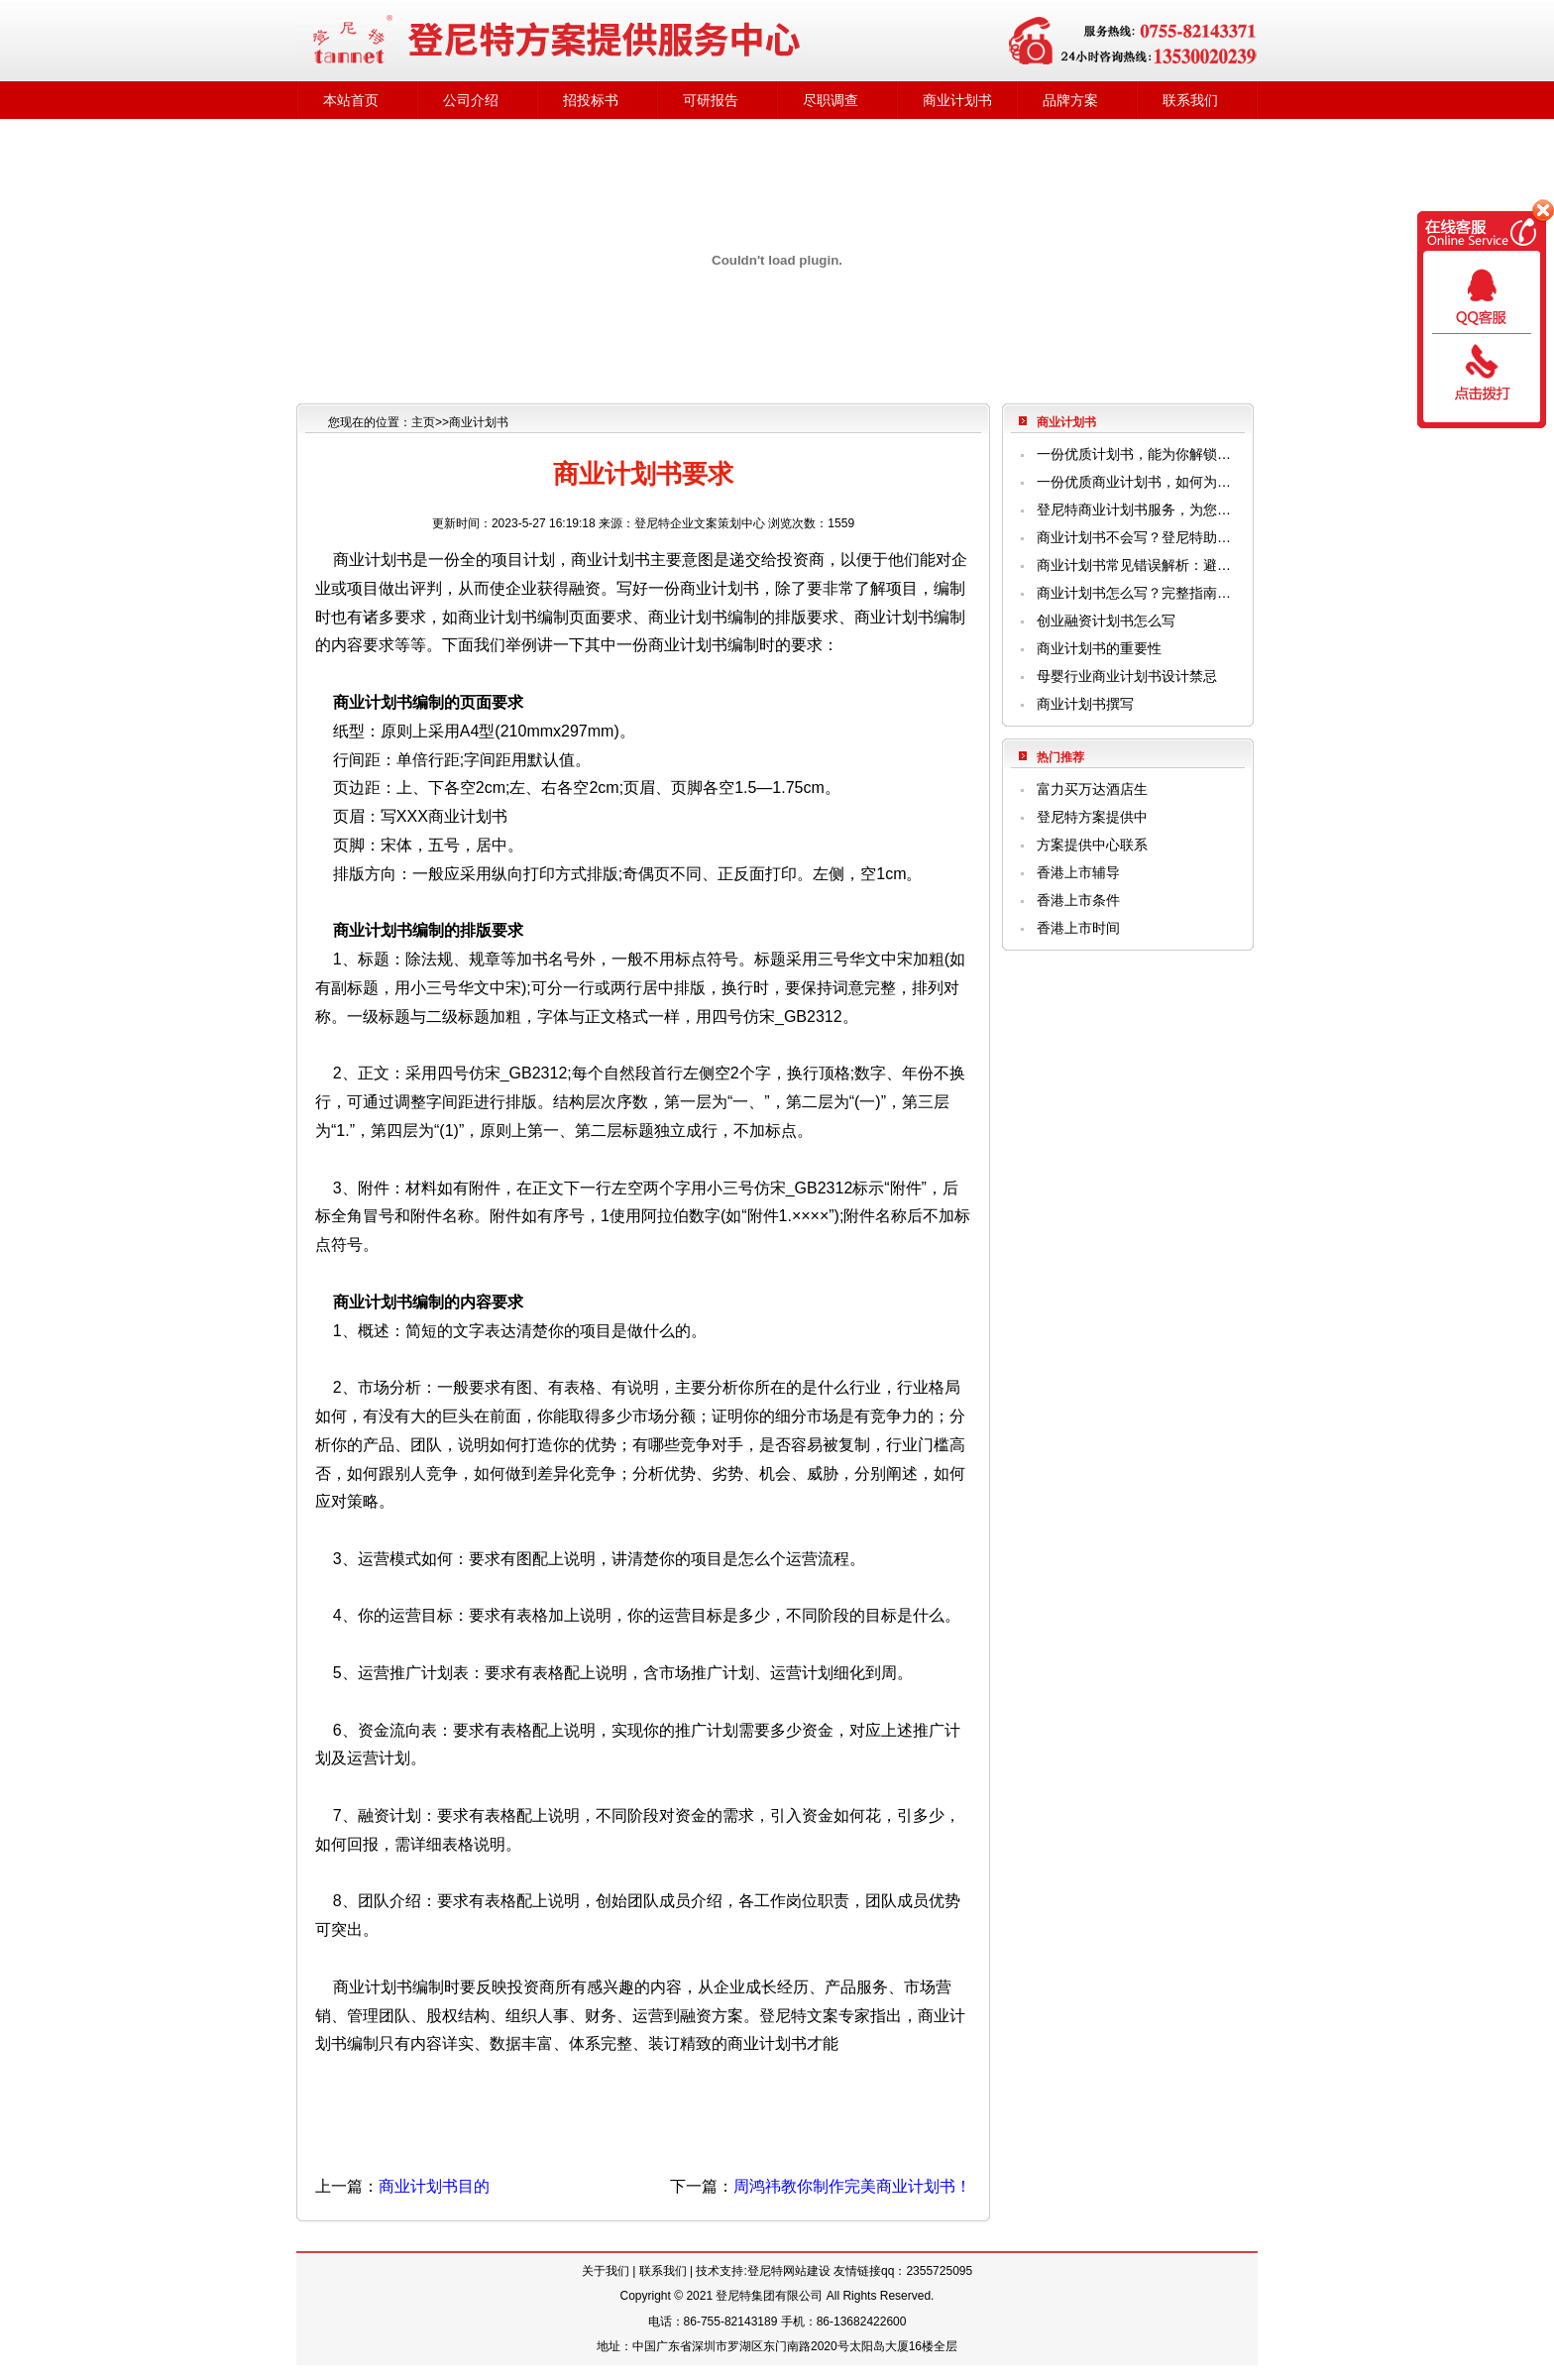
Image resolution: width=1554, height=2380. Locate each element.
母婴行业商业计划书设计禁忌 (1127, 676)
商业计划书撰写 (1085, 704)
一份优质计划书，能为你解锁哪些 (1136, 454)
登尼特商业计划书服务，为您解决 (1136, 509)
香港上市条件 (1078, 900)
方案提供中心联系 (1092, 844)
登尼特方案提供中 (1092, 817)
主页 (423, 422)
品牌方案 (1070, 100)
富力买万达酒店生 (1092, 789)
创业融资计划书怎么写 (1106, 620)
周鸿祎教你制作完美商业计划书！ (852, 2186)
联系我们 (1190, 100)
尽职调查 (830, 100)
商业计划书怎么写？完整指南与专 (1136, 593)
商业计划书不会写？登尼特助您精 (1136, 537)
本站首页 (351, 100)
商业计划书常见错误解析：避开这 (1136, 565)
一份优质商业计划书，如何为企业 (1136, 482)
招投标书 (590, 100)
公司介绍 (471, 100)
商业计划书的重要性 (1099, 648)
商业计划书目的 (434, 2186)
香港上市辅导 (1078, 872)
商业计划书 (957, 100)
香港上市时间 (1078, 928)
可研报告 (710, 100)
